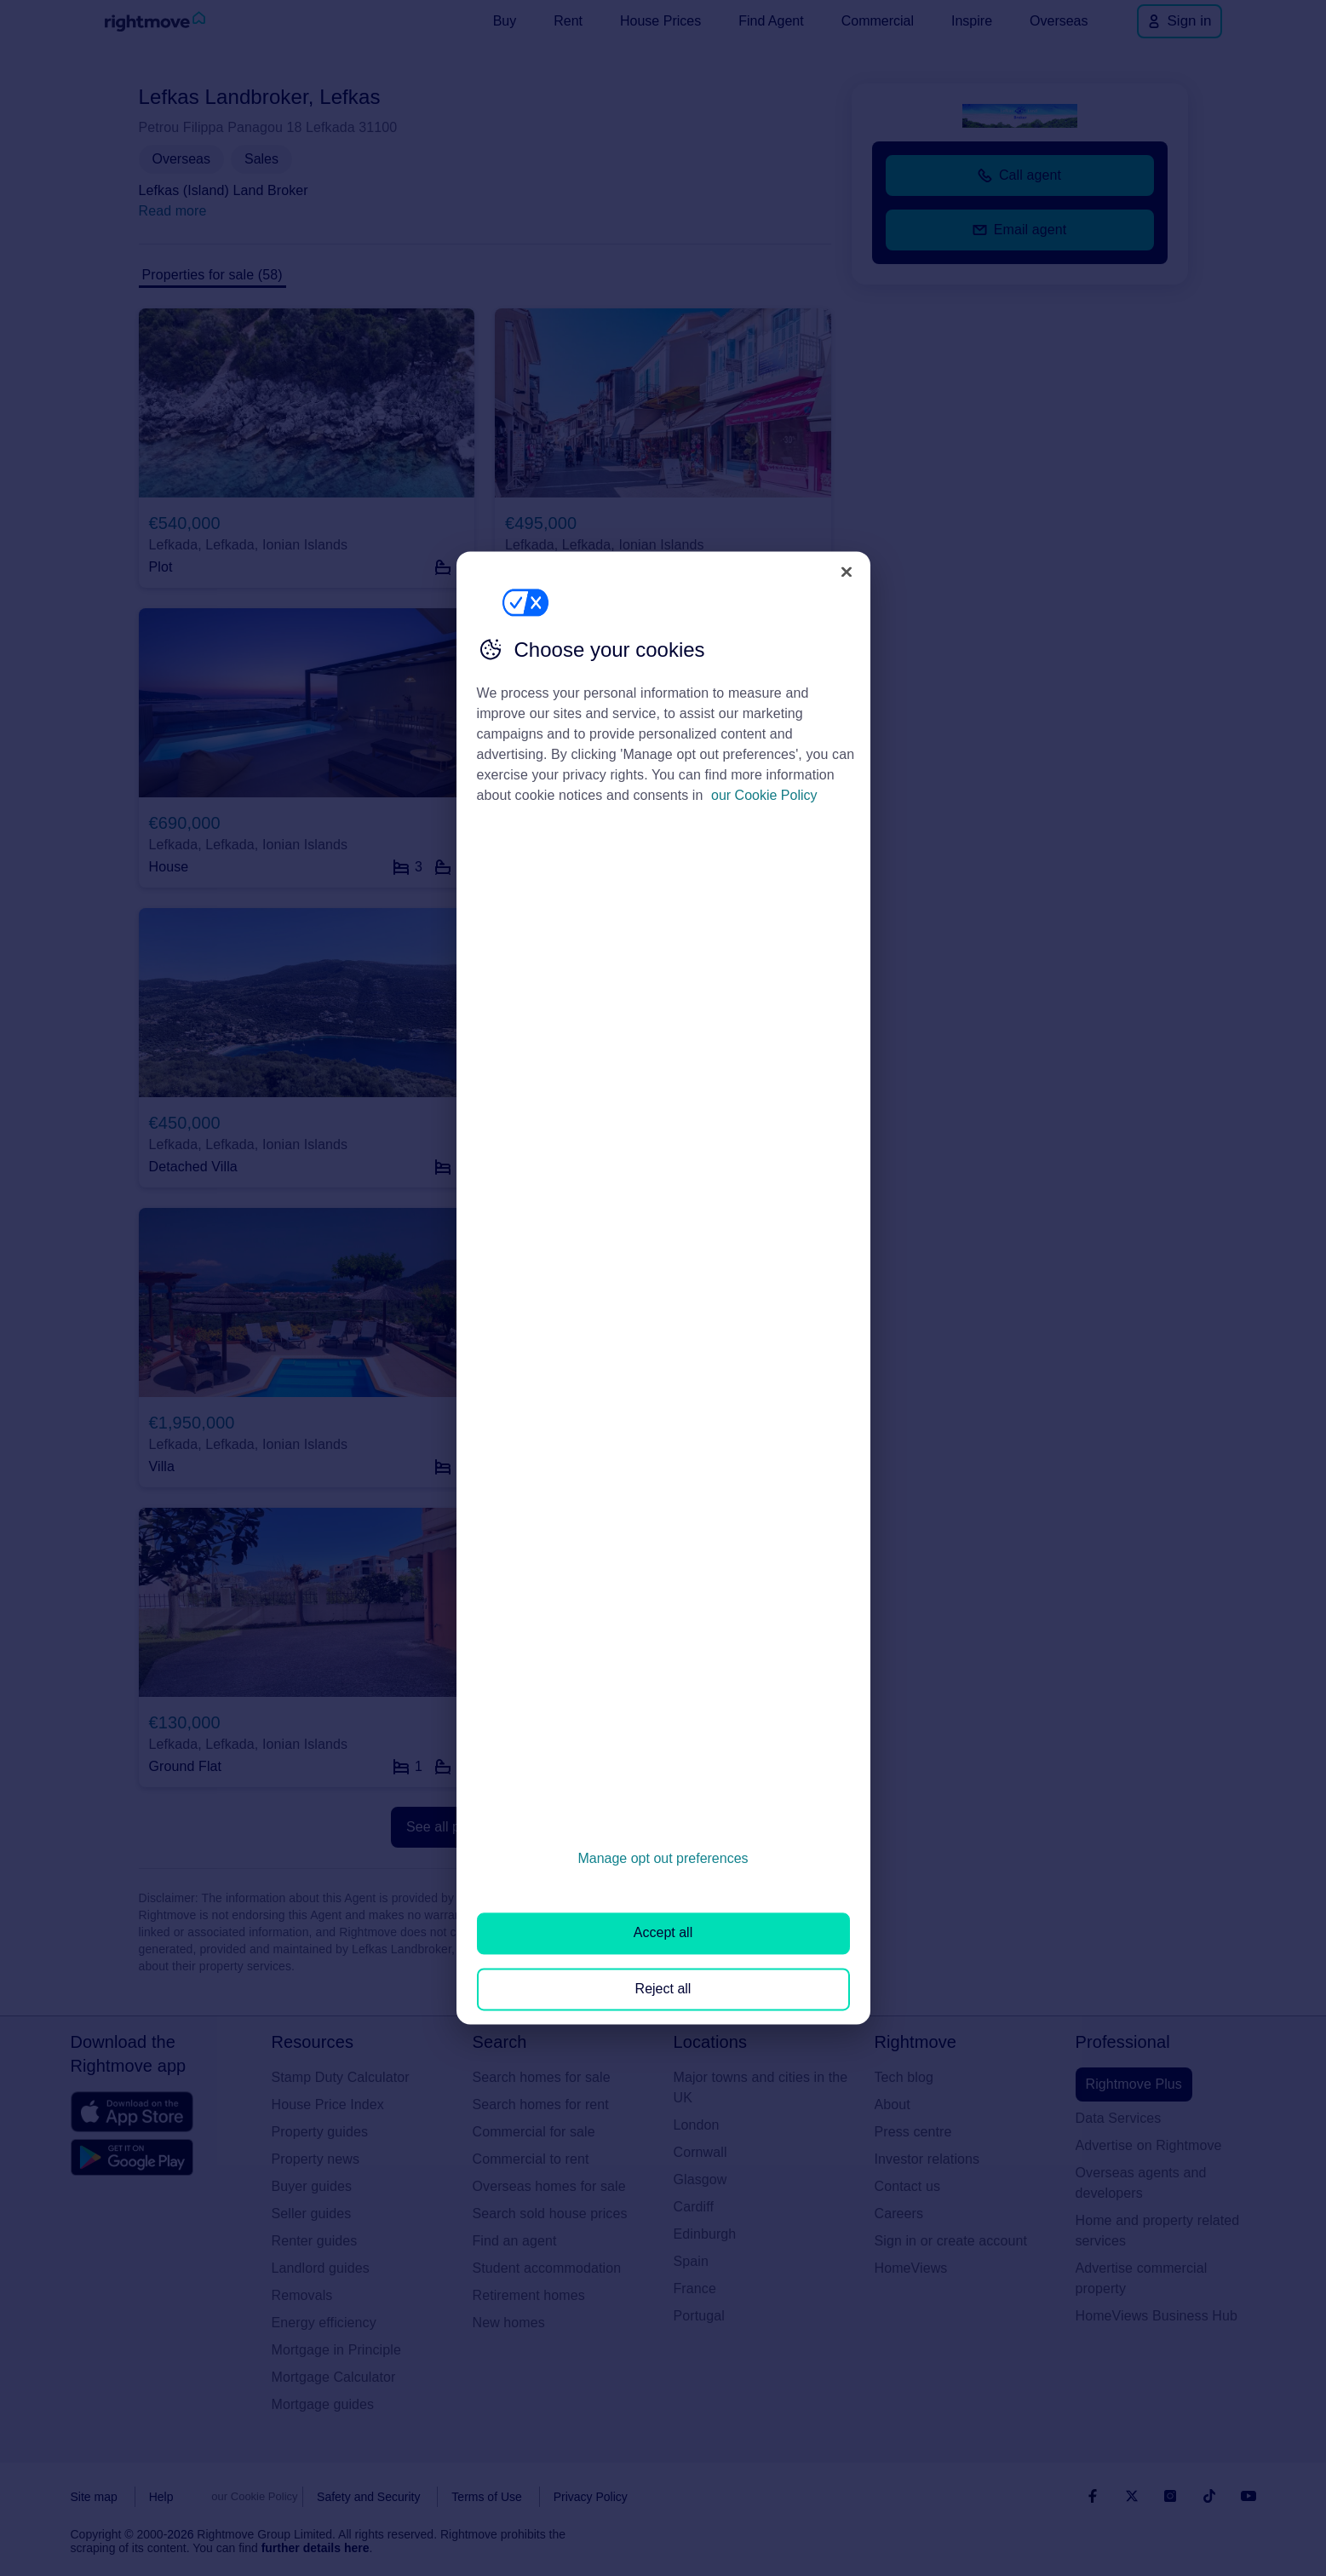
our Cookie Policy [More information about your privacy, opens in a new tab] (764, 795)
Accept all (663, 1933)
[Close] (846, 571)
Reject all (663, 1988)
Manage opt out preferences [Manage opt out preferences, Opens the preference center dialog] (662, 1858)
